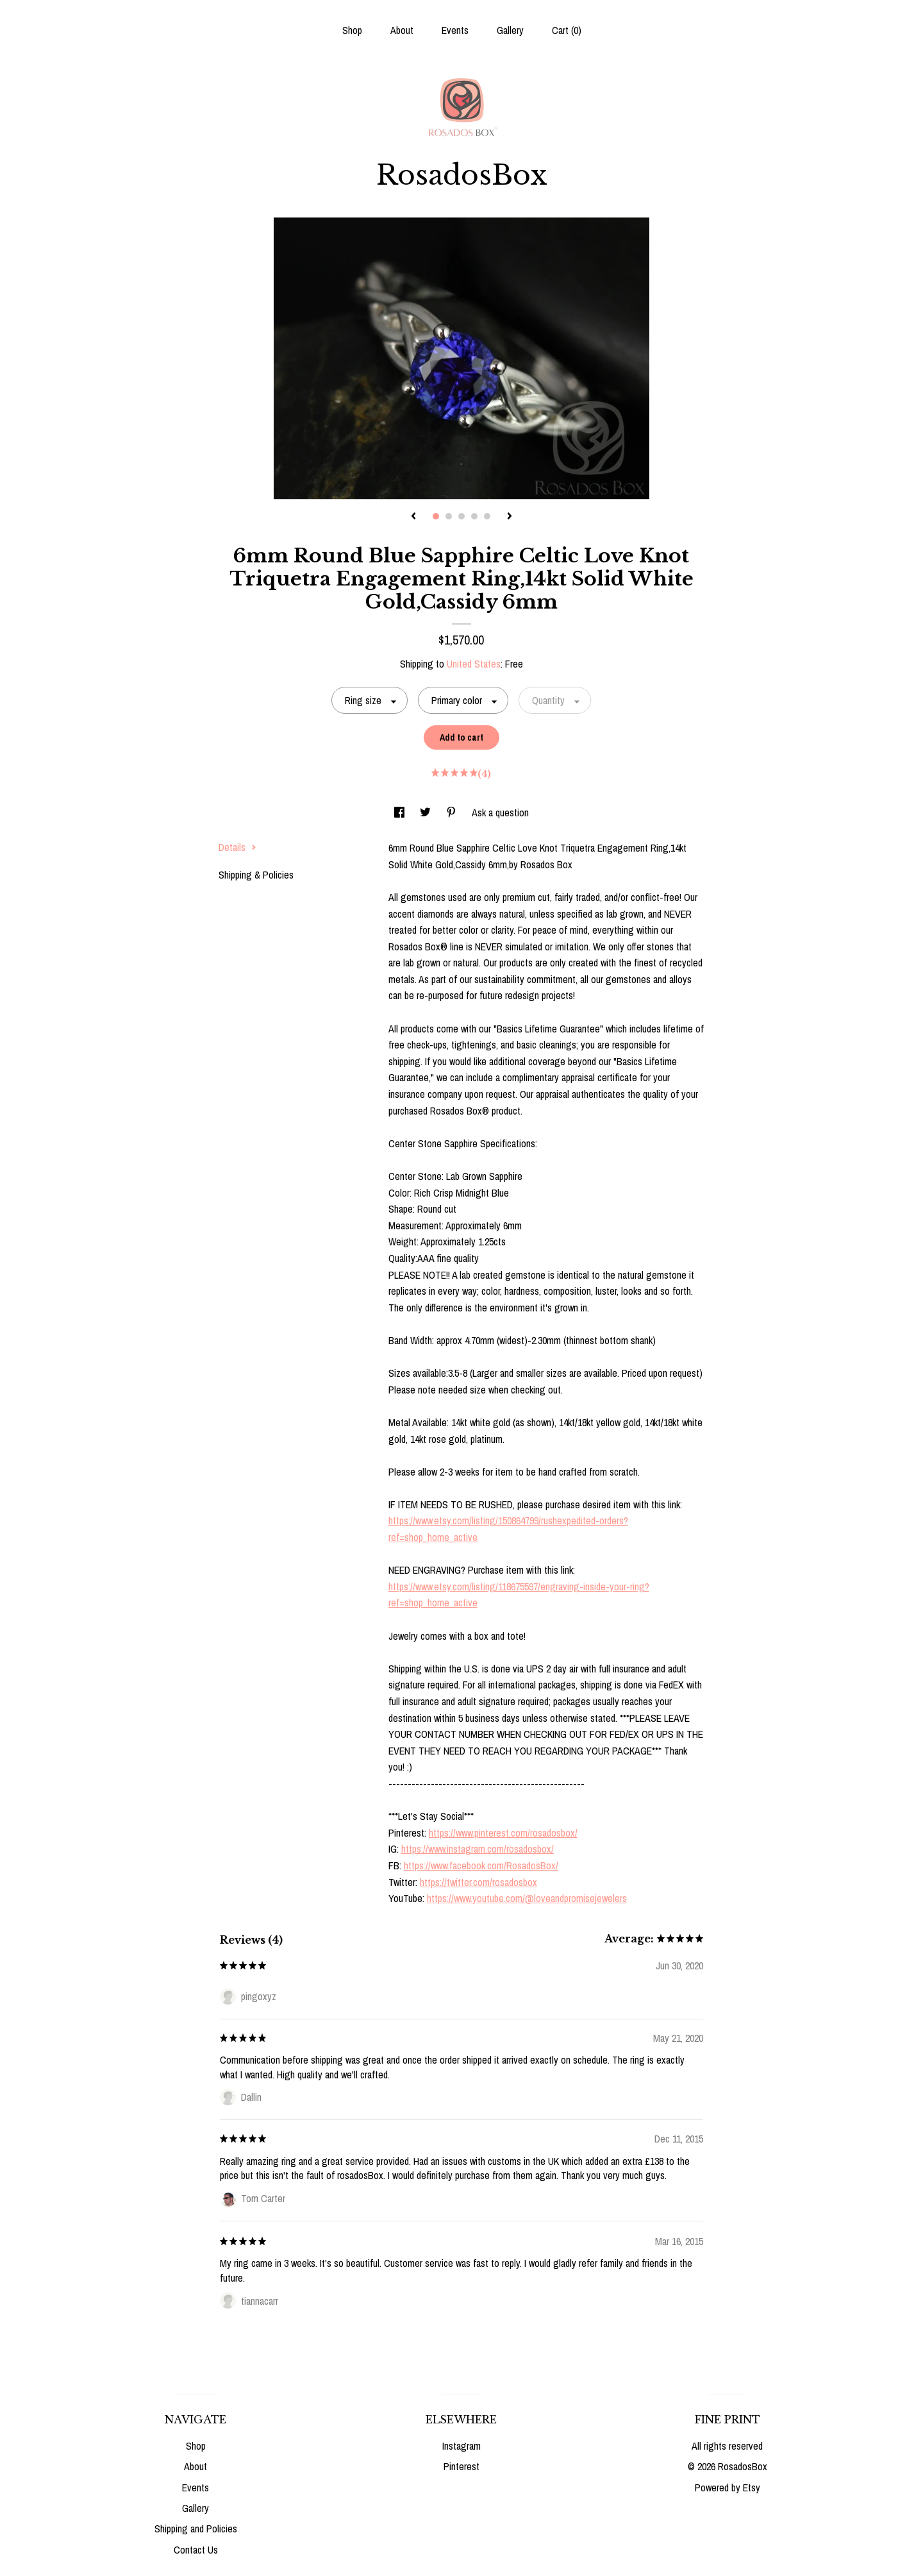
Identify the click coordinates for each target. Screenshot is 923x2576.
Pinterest (461, 2466)
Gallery (510, 30)
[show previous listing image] (413, 516)
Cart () (566, 30)
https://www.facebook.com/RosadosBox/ (481, 1865)
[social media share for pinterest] (452, 812)
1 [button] (436, 516)
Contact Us (196, 2550)
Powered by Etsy (727, 2487)
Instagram (461, 2446)
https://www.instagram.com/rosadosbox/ (477, 1849)
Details (237, 847)
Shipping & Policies (256, 875)
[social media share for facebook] (400, 812)
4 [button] (474, 516)
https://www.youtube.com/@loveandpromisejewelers (527, 1898)
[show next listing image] (509, 516)
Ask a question (500, 812)
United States (474, 664)
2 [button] (448, 516)
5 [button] (487, 516)
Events (455, 30)
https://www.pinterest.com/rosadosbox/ (503, 1833)
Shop (352, 30)
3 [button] (461, 516)
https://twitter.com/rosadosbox (478, 1882)
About (401, 30)
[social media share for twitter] (426, 812)
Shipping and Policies (195, 2528)
